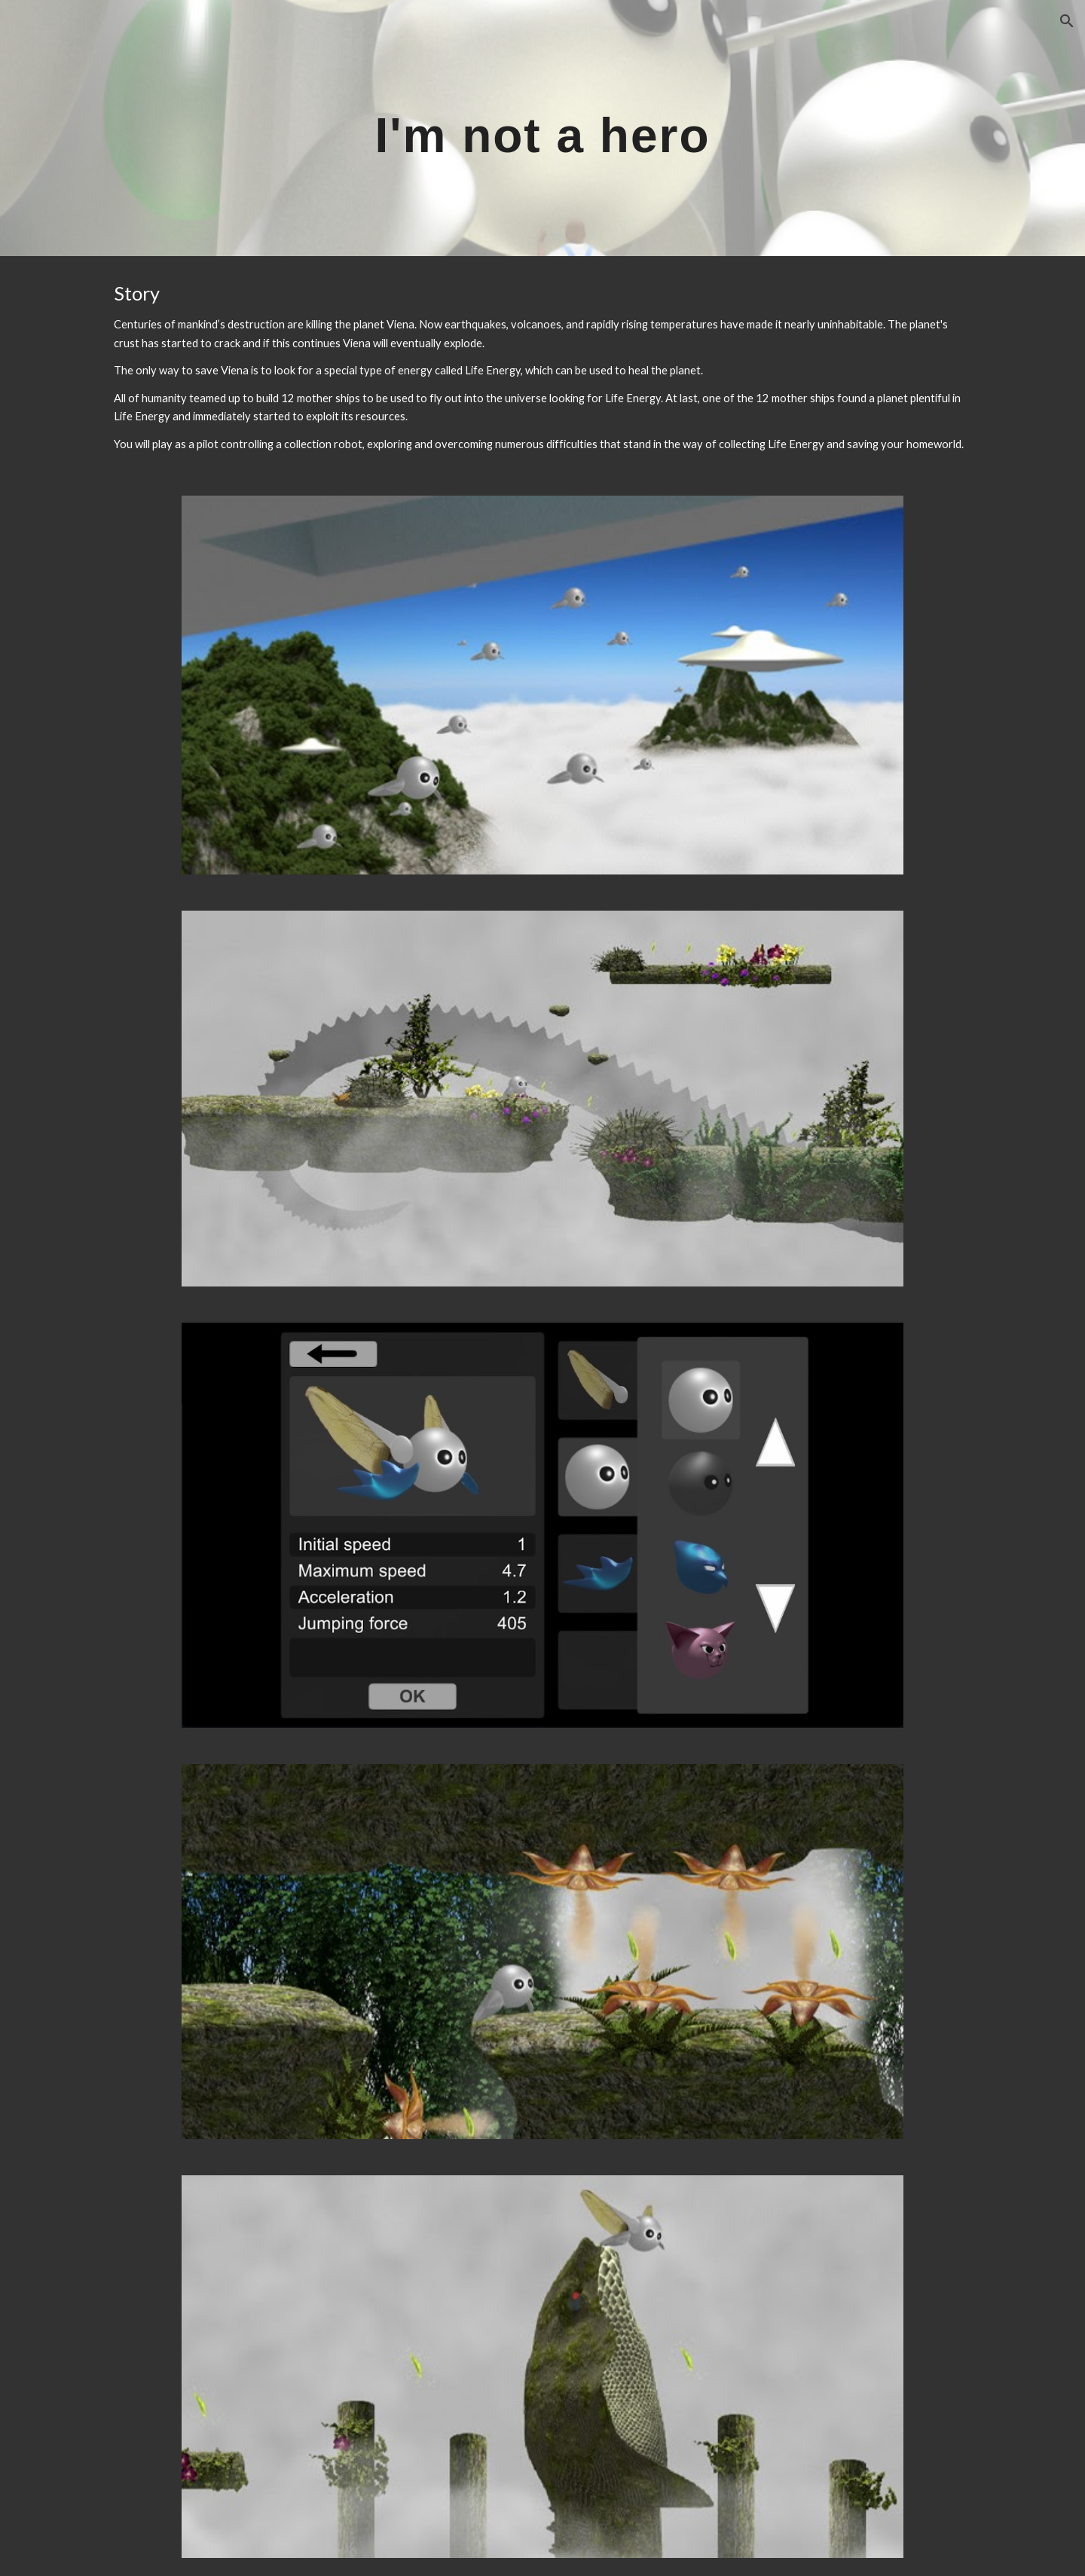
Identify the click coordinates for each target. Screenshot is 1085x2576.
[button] (1067, 21)
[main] (542, 128)
